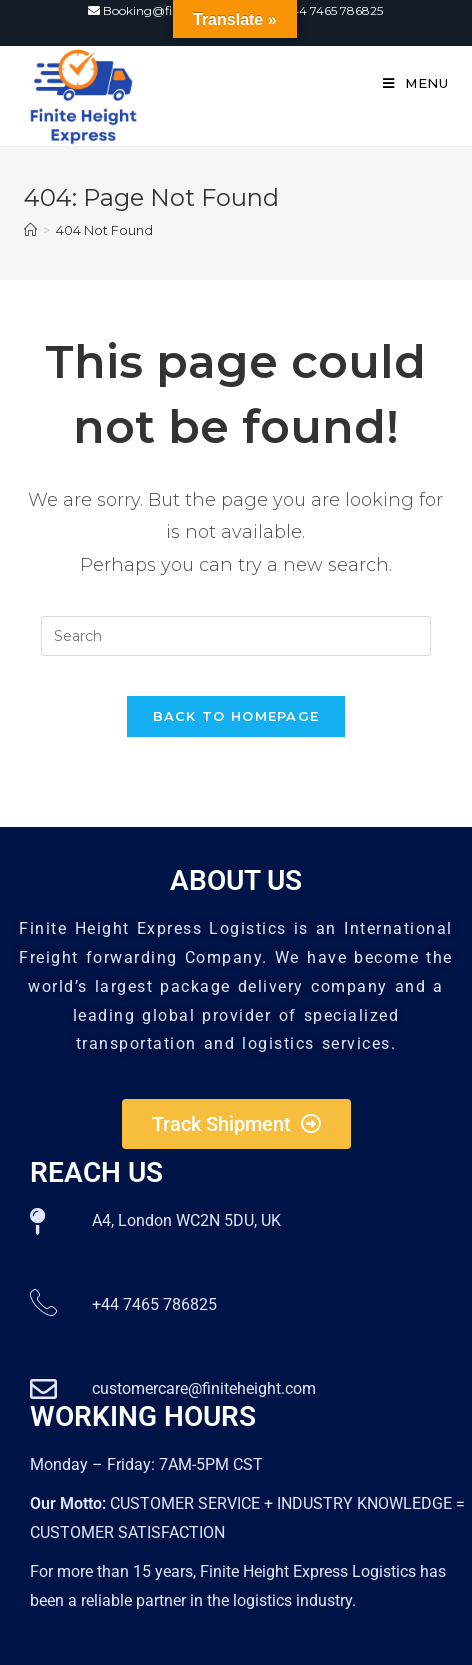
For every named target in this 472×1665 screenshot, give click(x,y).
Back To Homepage (236, 716)
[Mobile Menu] (416, 83)
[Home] (30, 230)
